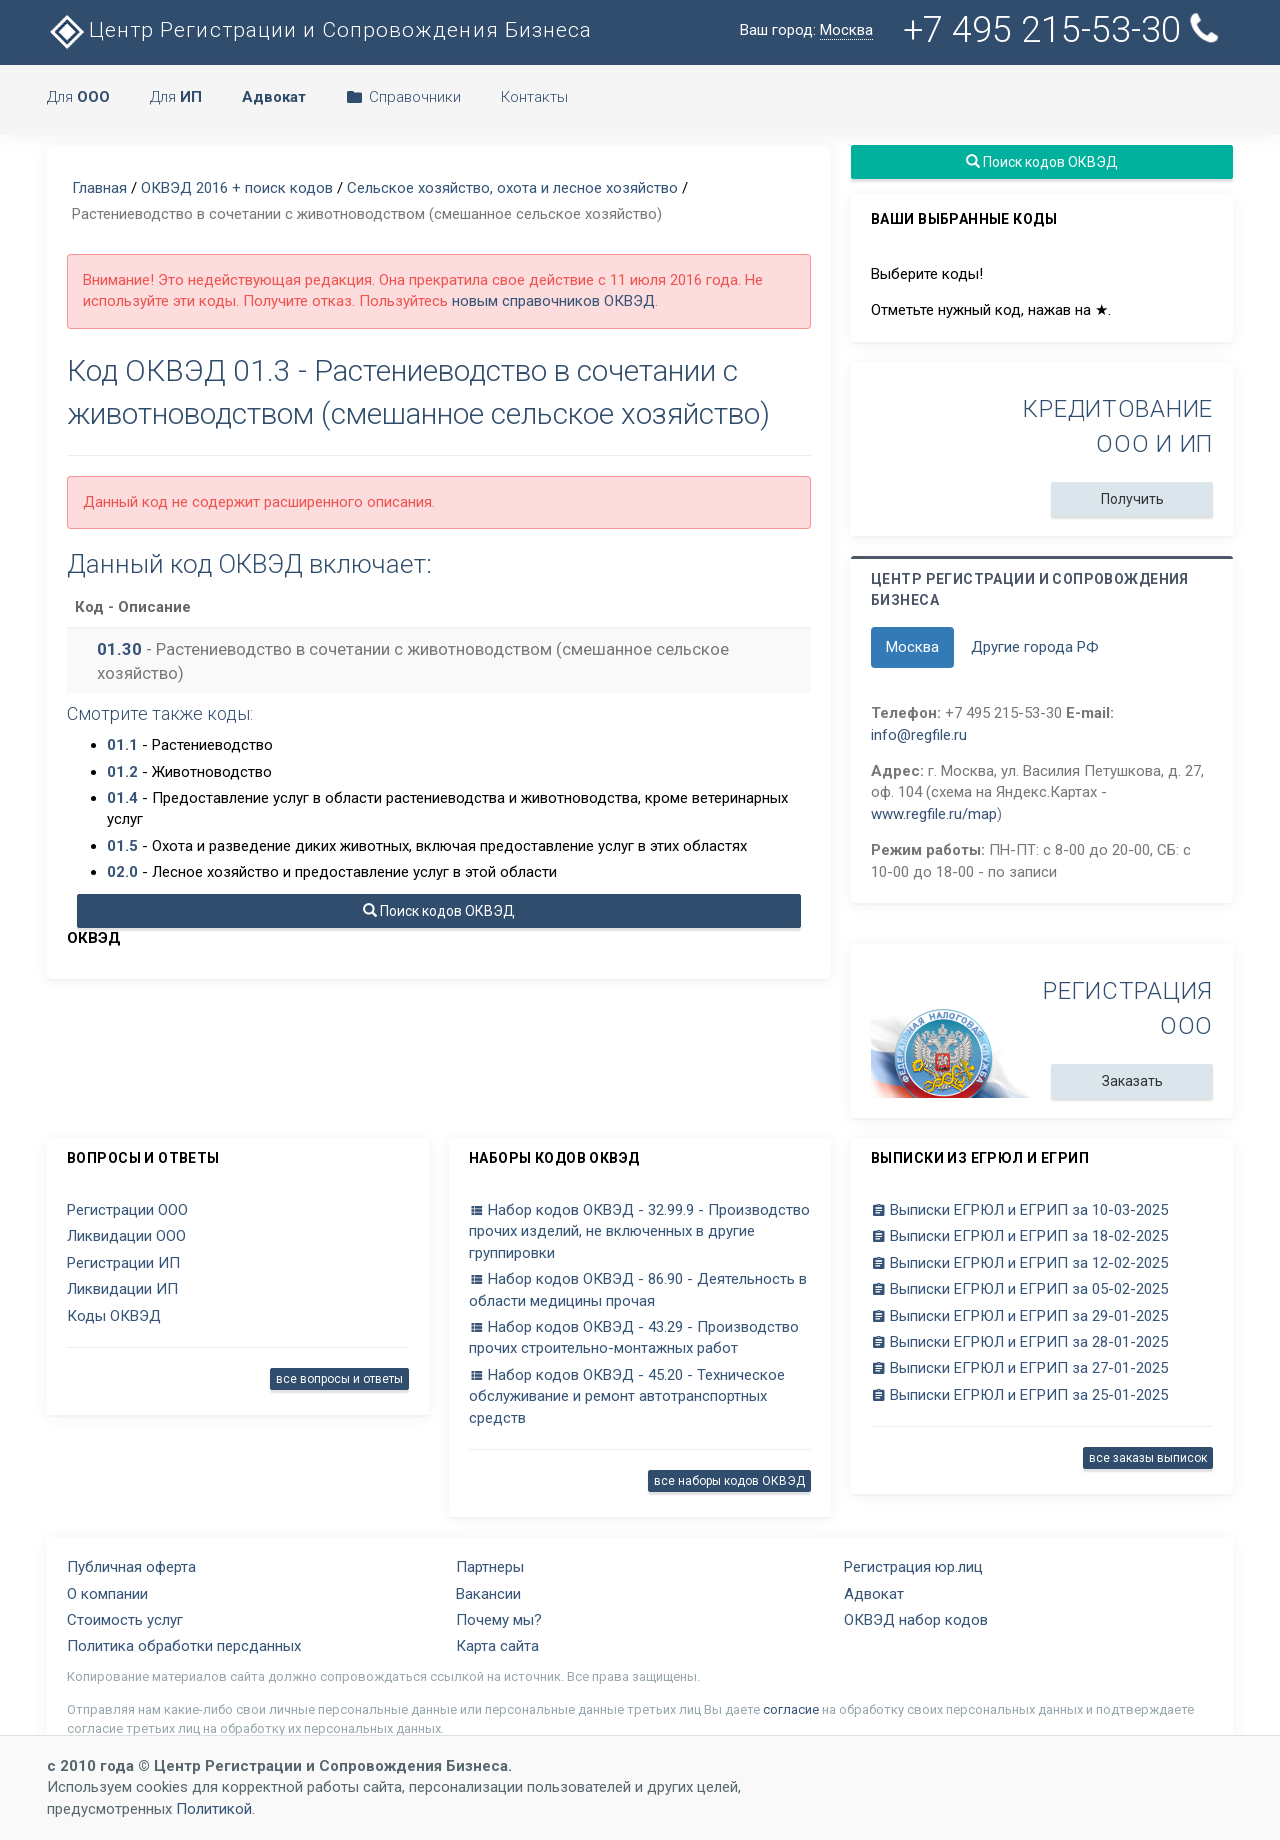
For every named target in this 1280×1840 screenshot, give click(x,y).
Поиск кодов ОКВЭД (439, 911)
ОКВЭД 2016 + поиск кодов (237, 188)
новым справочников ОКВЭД (553, 301)
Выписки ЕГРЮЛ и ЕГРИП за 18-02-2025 (1019, 1236)
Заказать (1132, 1081)
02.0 (122, 872)
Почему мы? (499, 1620)
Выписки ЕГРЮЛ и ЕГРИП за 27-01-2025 (1019, 1368)
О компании (107, 1594)
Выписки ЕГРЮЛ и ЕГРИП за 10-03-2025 (1019, 1210)
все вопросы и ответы (339, 1379)
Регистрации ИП (123, 1263)
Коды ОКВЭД (114, 1316)
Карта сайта (497, 1646)
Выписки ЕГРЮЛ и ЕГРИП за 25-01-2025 (1019, 1395)
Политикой (214, 1809)
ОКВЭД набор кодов (916, 1620)
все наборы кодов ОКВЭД (729, 1481)
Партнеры (490, 1567)
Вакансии (488, 1594)
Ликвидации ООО (126, 1236)
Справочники (403, 97)
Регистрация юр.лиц (913, 1567)
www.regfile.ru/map (934, 814)
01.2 (122, 772)
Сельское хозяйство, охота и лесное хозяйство (512, 188)
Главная (99, 188)
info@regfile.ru (919, 735)
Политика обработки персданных (184, 1646)
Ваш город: (806, 30)
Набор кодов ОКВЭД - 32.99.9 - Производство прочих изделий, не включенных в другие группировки (639, 1231)
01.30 (119, 649)
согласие (791, 1709)
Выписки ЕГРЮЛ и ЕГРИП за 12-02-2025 (1019, 1263)
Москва (912, 647)
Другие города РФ (1035, 647)
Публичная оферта (131, 1567)
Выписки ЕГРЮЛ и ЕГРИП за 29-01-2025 (1019, 1316)
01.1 (122, 745)
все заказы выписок (1148, 1458)
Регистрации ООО (127, 1210)
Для (78, 97)
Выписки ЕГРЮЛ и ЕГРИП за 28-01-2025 (1019, 1342)
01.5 (122, 846)
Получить (1132, 499)
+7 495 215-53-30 (1064, 29)
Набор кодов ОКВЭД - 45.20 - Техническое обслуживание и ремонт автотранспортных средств (627, 1396)
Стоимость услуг (125, 1620)
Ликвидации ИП (122, 1289)
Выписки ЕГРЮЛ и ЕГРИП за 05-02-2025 (1019, 1289)
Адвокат (874, 1594)
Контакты (534, 97)
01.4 (122, 798)
